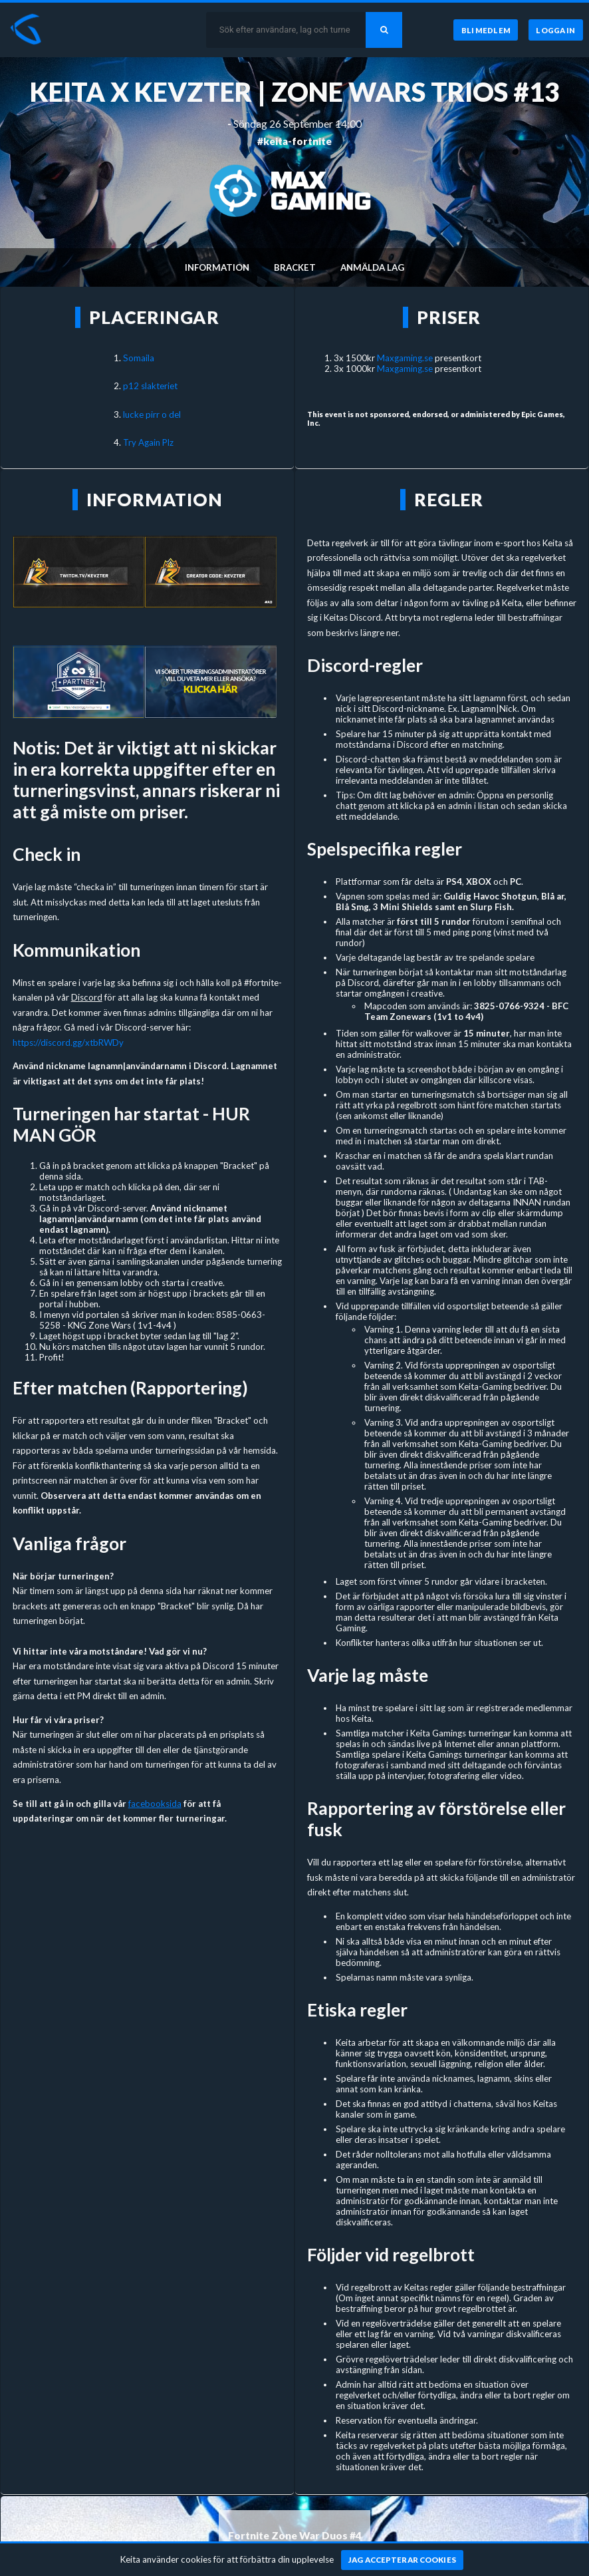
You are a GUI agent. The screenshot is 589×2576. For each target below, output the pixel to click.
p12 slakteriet (150, 386)
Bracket (295, 267)
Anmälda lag (372, 267)
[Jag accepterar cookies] (402, 2560)
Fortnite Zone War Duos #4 (295, 2535)
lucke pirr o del (152, 414)
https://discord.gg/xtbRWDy (68, 1042)
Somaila (138, 358)
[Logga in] (556, 30)
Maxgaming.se (405, 358)
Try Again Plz (148, 442)
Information (217, 267)
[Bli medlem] (485, 30)
